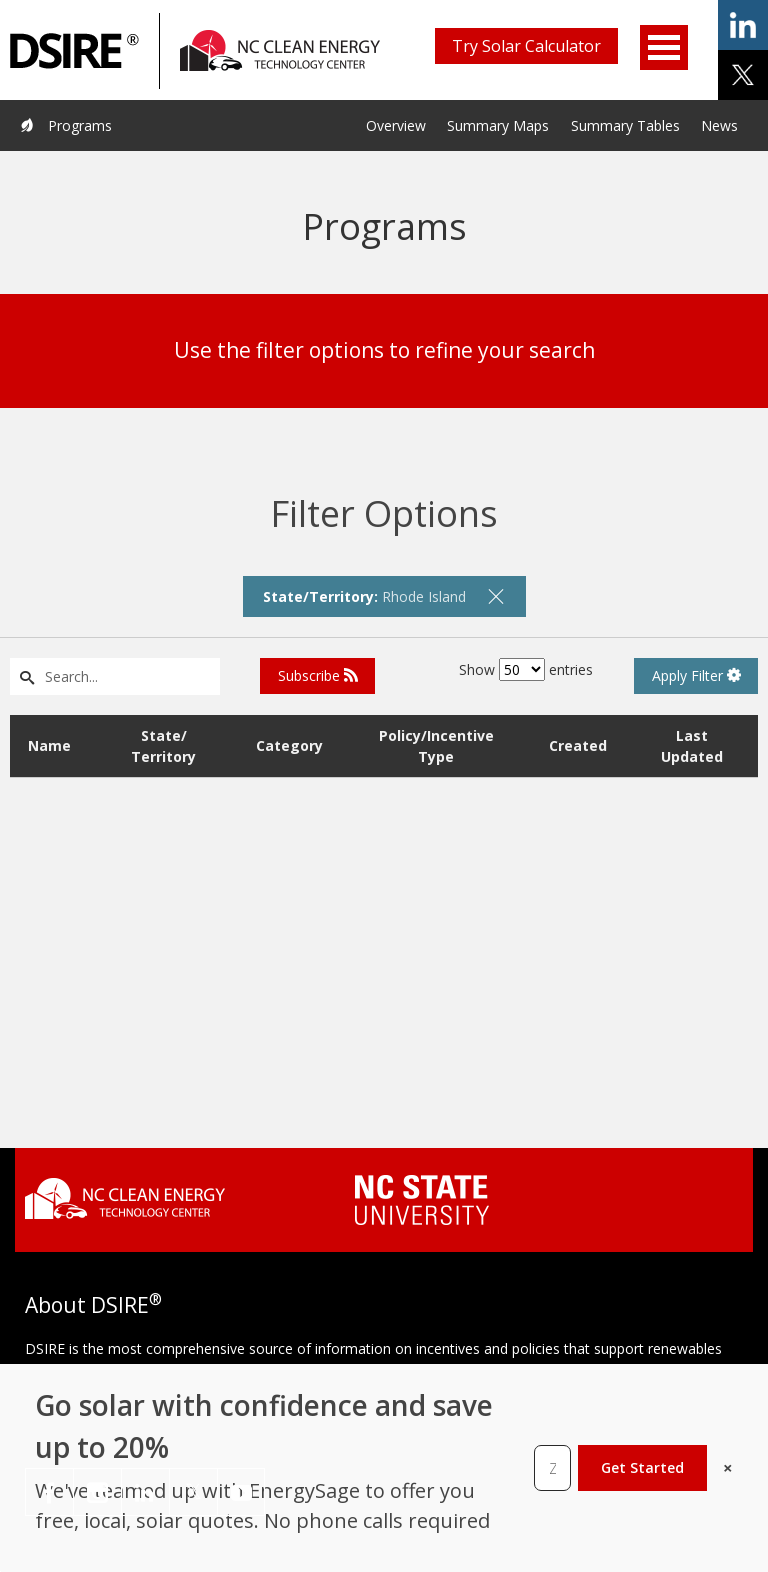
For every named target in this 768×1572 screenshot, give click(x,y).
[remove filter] (496, 596)
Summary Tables (625, 125)
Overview (396, 125)
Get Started (642, 1467)
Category (289, 745)
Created (578, 745)
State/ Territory (163, 746)
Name (49, 745)
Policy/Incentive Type (436, 746)
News (719, 125)
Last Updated (692, 746)
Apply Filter (696, 675)
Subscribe (318, 675)
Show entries (526, 669)
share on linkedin (743, 25)
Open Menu (664, 47)
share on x (743, 75)
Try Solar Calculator (526, 46)
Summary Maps (498, 125)
